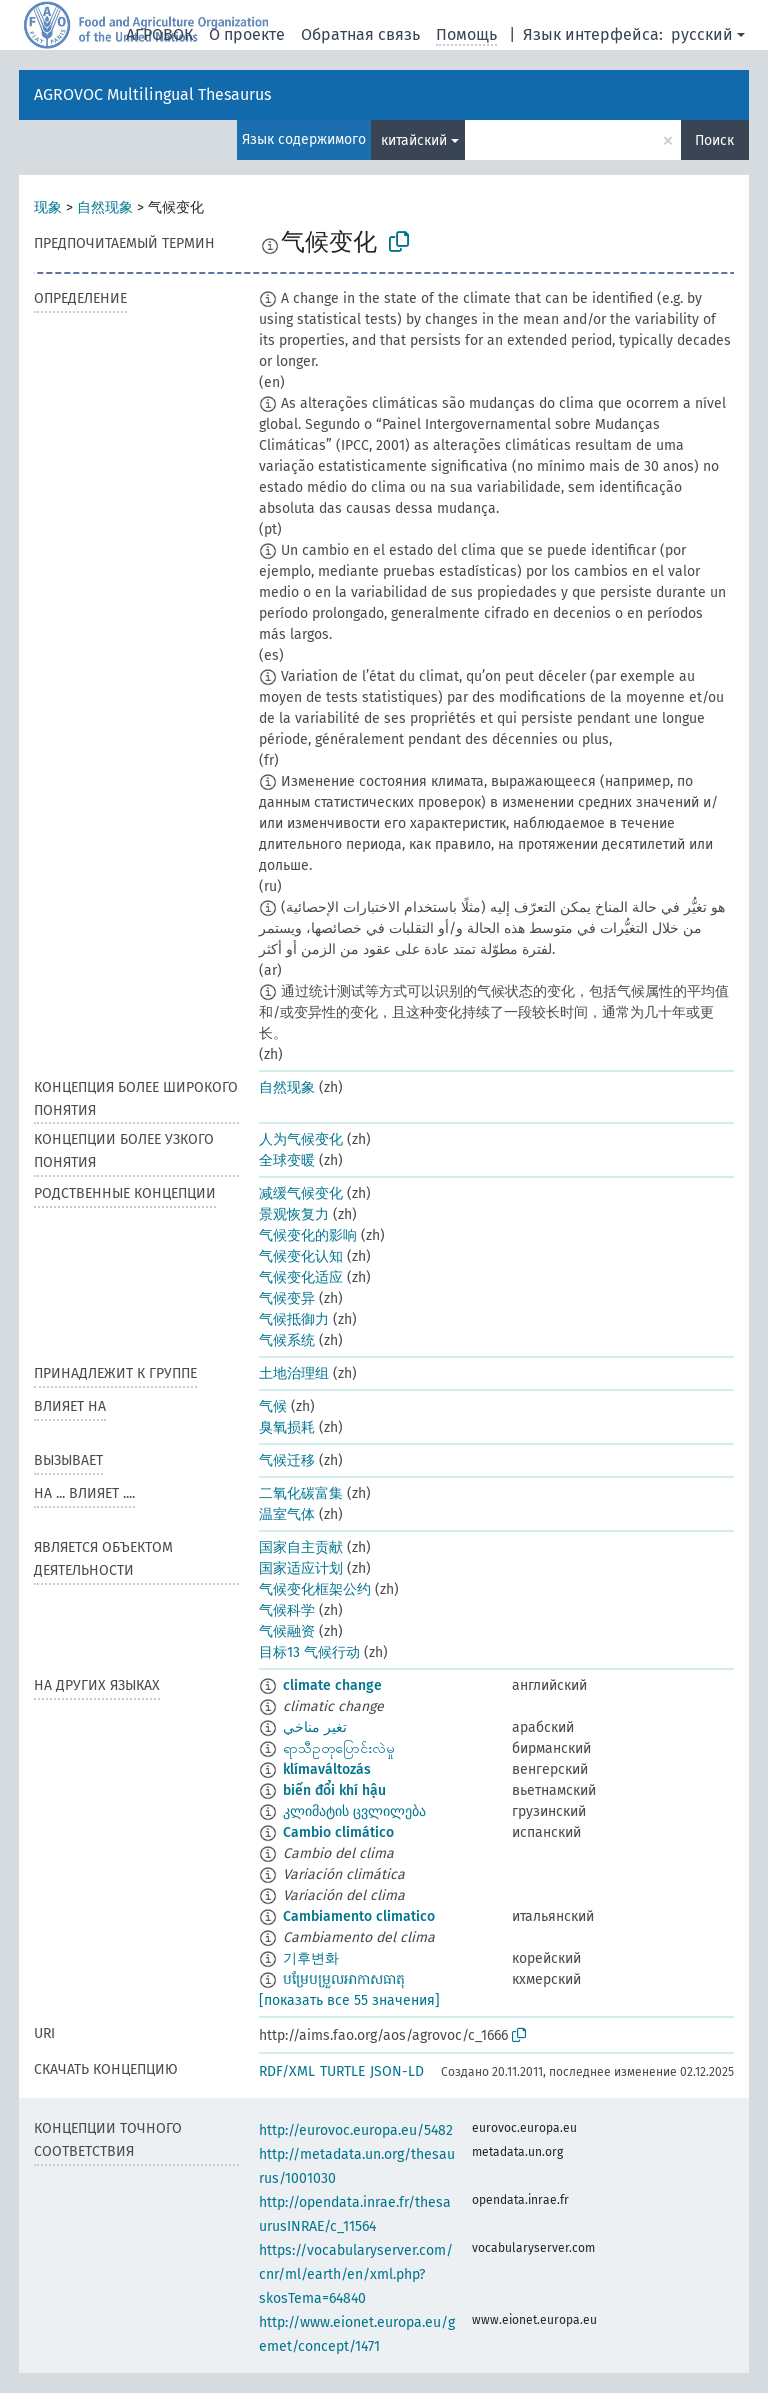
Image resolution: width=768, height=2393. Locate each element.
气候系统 (287, 1340)
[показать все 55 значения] (349, 2000)
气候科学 (287, 1610)
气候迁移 (287, 1460)
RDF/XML (287, 2071)
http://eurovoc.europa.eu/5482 (356, 2130)
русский (702, 34)
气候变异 (287, 1298)
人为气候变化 (301, 1139)
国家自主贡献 (301, 1547)
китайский (414, 140)
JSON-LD (397, 2071)
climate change (332, 1685)
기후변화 (311, 1958)
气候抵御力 (294, 1319)
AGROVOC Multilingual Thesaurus (152, 94)
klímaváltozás (327, 1769)
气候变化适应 (301, 1277)
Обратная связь (360, 34)
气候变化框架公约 (315, 1589)
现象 (48, 207)
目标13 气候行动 (309, 1652)
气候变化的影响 (308, 1235)
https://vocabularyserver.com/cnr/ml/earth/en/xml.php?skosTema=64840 (356, 2274)
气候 (273, 1406)
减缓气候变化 (301, 1193)
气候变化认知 (301, 1256)
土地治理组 (294, 1373)
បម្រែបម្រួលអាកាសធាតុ (344, 1979)
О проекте (247, 34)
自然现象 (105, 207)
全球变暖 (287, 1160)
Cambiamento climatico (359, 1916)
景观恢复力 (294, 1214)
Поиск (714, 140)
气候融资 (287, 1631)
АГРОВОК (159, 34)
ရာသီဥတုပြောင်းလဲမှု (339, 1748)
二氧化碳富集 (301, 1493)
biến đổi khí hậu (334, 1790)
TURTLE (342, 2071)
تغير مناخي (315, 1727)
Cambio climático (338, 1832)
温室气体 (287, 1514)
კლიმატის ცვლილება (354, 1811)
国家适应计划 (301, 1568)
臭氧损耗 (287, 1427)
